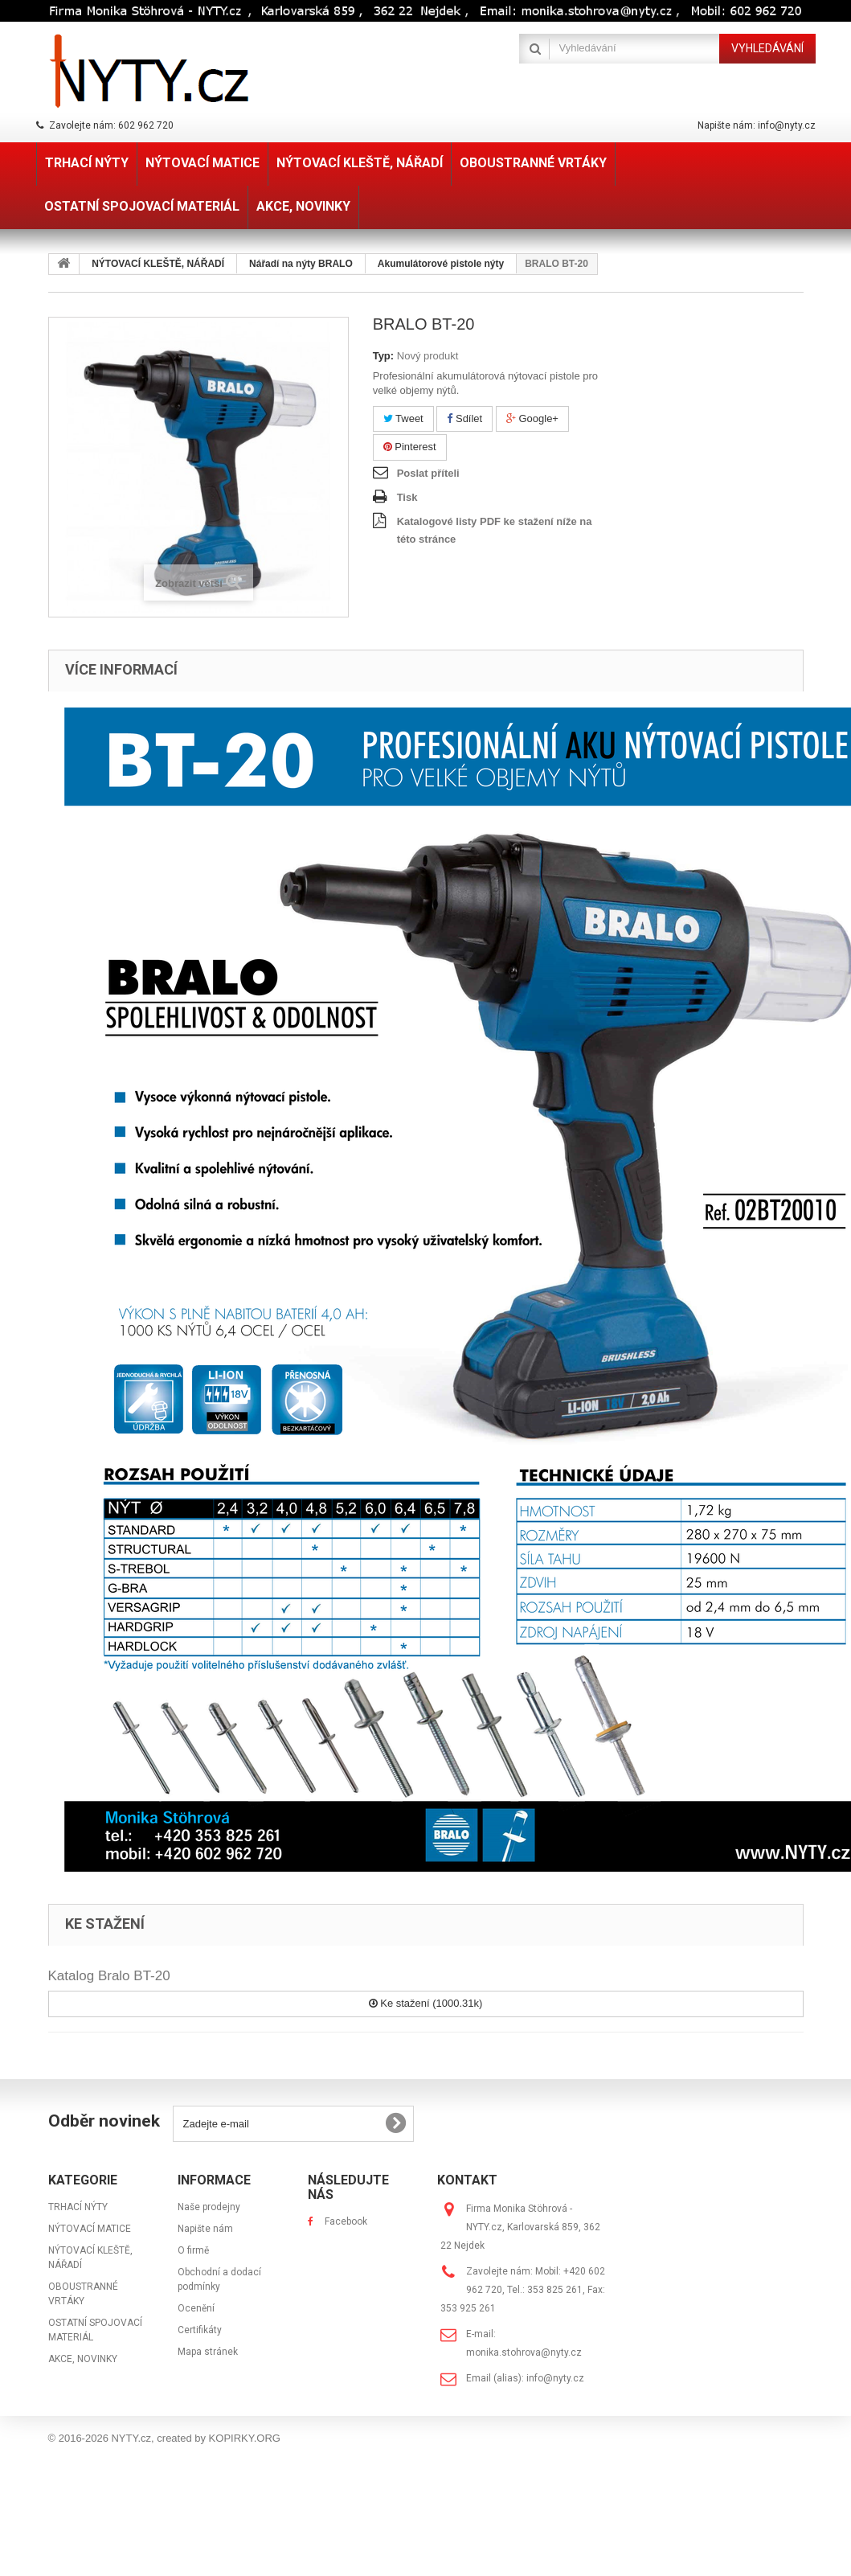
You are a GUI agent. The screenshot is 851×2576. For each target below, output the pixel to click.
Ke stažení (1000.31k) (426, 2003)
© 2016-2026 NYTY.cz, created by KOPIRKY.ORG (164, 2438)
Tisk (407, 497)
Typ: (383, 356)
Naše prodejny (209, 2207)
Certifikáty (200, 2330)
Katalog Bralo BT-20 (109, 1975)
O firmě (193, 2250)
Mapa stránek (208, 2351)
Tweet (403, 418)
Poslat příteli (428, 473)
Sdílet (464, 418)
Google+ (532, 418)
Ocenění (196, 2308)
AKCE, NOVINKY (82, 2359)
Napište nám (205, 2228)
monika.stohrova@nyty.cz (524, 2352)
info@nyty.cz (555, 2378)
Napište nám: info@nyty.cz (757, 125)
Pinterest (409, 447)
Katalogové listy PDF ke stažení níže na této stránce (494, 530)
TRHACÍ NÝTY (78, 2207)
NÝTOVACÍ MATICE (89, 2228)
